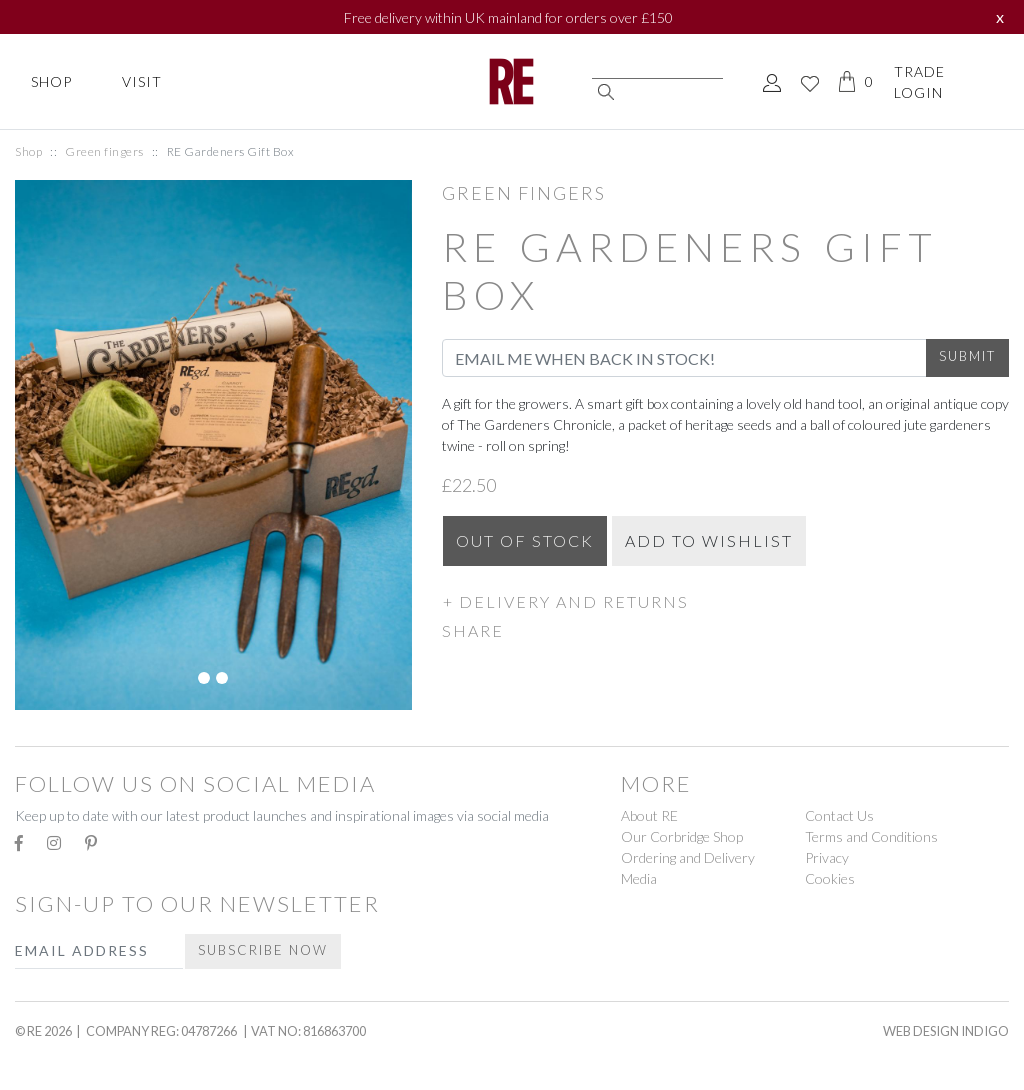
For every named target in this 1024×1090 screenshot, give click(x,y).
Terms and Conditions (871, 836)
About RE (649, 815)
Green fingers (104, 151)
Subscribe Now (263, 950)
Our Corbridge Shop (682, 836)
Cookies (830, 878)
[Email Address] (684, 358)
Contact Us (839, 815)
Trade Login (919, 82)
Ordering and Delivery (688, 857)
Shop (51, 81)
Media (639, 878)
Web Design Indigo (946, 1031)
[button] (725, 601)
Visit (142, 81)
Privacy (827, 857)
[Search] (657, 70)
